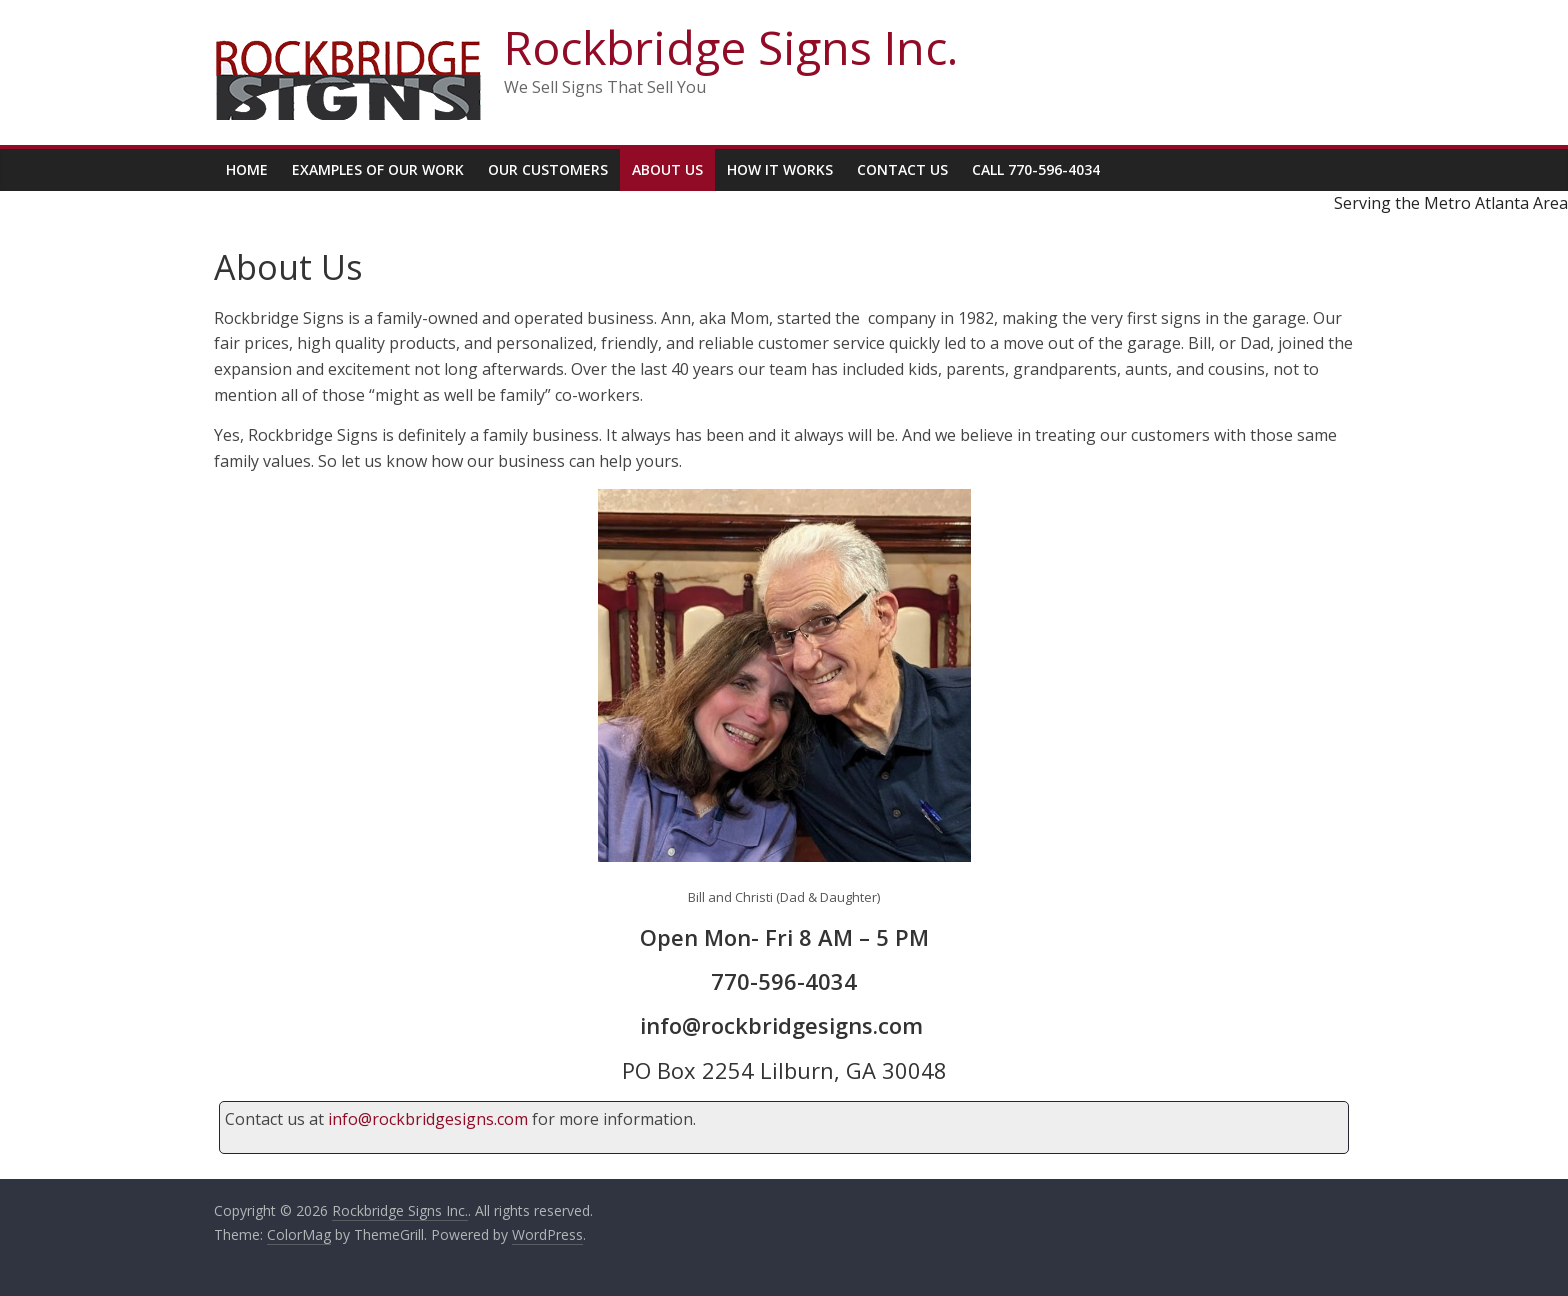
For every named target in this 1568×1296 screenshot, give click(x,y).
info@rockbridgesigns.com (428, 1119)
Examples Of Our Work (378, 169)
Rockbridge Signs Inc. (731, 47)
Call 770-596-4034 (1036, 169)
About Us (667, 169)
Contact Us (902, 169)
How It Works (780, 169)
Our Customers (548, 169)
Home (247, 169)
